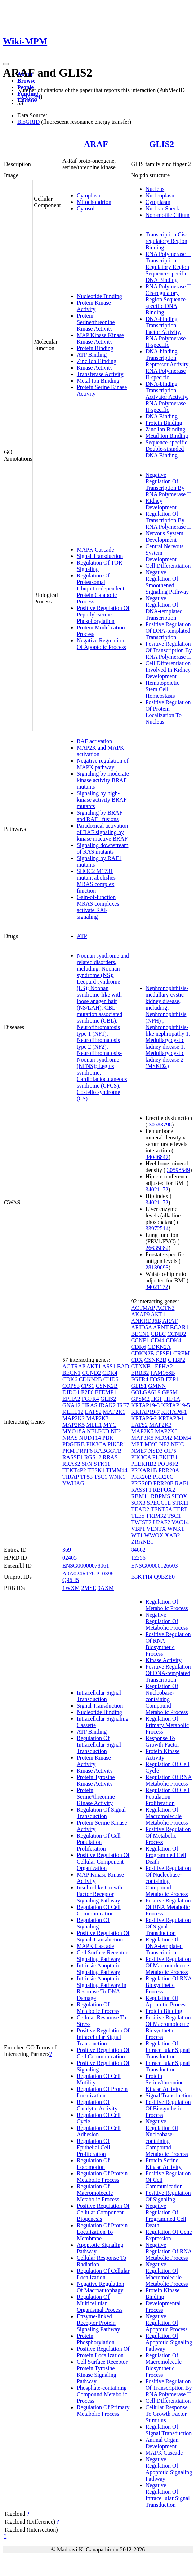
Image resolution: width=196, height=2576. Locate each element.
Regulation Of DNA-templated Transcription (164, 1946)
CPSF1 (164, 1353)
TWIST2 (141, 1522)
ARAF (96, 144)
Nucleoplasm (161, 195)
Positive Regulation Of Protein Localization (103, 2352)
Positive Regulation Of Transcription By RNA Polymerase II (169, 650)
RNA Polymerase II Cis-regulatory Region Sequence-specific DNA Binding (168, 299)
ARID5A (141, 1327)
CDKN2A (158, 1347)
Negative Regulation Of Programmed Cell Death (166, 2215)
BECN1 (71, 1373)
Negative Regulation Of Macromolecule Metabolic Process (167, 2274)
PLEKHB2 (143, 1464)
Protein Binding (95, 348)
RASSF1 (72, 1457)
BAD (123, 1366)
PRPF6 (84, 1451)
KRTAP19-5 (175, 1405)
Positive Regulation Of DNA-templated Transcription (168, 630)
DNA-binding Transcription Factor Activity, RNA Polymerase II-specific (166, 332)
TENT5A (161, 1509)
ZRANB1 (142, 1542)
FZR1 (172, 1379)
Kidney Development (161, 504)
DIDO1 (71, 1392)
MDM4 (182, 1438)
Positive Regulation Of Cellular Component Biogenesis (103, 2212)
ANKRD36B (146, 1321)
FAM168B (162, 1373)
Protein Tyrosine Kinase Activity (96, 1780)
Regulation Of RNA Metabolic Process (169, 1780)
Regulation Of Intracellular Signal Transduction (99, 1744)
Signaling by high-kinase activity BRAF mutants (102, 799)
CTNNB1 (142, 1366)
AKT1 (93, 1366)
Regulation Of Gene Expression (169, 2235)
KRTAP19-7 (145, 1412)
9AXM (106, 1588)
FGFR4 (90, 1399)
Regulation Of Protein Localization (102, 2092)
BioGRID (28, 122)
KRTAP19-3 (145, 1405)
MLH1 (94, 1425)
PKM (68, 1451)
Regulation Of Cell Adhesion (99, 2131)
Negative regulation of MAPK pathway (103, 764)
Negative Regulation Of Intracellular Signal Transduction (168, 2495)
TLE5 (137, 1516)
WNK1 (117, 1477)
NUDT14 (90, 1438)
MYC (109, 1425)
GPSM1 (171, 1392)
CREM (181, 1353)
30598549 (178, 1170)
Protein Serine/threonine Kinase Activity (96, 322)
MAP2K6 (166, 1431)
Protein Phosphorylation (96, 2339)
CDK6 (69, 1379)
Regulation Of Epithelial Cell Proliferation (93, 2147)
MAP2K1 (114, 1412)
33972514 (157, 1228)
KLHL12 (73, 1412)
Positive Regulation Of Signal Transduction (103, 1936)
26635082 (157, 1248)
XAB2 (172, 1535)
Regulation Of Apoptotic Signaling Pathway (169, 2342)
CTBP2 (176, 1360)
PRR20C (163, 1477)
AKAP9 (140, 1314)
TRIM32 (156, 1516)
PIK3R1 (116, 1444)
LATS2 (93, 1412)
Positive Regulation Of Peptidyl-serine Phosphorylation (103, 614)
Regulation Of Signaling (93, 1923)
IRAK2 (107, 1405)
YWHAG (73, 1483)
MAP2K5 (73, 1425)
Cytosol (86, 208)
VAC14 (180, 1522)
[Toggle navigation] (6, 64)
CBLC (158, 1334)
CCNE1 (140, 1340)
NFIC (177, 1444)
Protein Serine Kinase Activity (164, 2163)
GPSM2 (140, 1399)
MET (137, 1444)
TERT (180, 1509)
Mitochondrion (94, 202)
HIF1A (172, 1399)
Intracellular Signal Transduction (99, 1696)
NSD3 (155, 1451)
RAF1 (182, 1483)
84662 (138, 1550)
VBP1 (138, 1529)
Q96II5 (70, 1580)
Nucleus (155, 189)
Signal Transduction (100, 556)
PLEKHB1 (165, 1457)
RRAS (110, 1457)
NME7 (139, 1451)
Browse (26, 81)
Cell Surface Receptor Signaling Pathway (102, 1955)
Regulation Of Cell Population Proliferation (99, 1842)
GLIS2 (161, 144)
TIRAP (70, 1477)
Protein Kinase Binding (163, 2293)
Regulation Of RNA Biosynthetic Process (169, 1985)
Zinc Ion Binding (96, 361)
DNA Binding (162, 416)
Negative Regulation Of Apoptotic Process (101, 643)
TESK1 (95, 1470)
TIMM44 (117, 1470)
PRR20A (169, 1470)
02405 (69, 1558)
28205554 (28, 96)
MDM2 (163, 1438)
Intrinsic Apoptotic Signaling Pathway (98, 1968)
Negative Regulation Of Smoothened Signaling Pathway (167, 582)
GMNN (157, 1386)
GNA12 (71, 1405)
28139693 (157, 1267)
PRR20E (163, 1483)
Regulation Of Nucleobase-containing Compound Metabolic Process (167, 1699)
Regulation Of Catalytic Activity (97, 2105)
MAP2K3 (97, 1418)
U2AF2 (161, 1522)
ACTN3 (165, 1308)
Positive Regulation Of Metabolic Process (168, 1835)
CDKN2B (90, 1379)
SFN (87, 1464)
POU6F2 (168, 1464)
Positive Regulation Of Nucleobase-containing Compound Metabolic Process (168, 1881)
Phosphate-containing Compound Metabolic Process (102, 2394)
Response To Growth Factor (162, 1741)
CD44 (157, 1340)
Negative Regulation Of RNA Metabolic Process (169, 2251)
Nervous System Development (164, 536)
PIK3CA (96, 1444)
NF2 (116, 1431)
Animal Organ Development (162, 2443)
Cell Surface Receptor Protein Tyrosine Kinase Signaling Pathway (102, 2371)
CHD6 (111, 1379)
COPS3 (71, 1386)
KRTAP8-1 (171, 1418)
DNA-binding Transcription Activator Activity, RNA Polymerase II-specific (167, 397)
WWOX (153, 1535)
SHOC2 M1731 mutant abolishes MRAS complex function (96, 881)
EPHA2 (71, 1399)
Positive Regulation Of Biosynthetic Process (168, 2108)
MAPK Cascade (95, 549)
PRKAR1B (144, 1470)
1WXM (71, 1588)
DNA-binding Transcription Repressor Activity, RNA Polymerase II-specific (168, 364)
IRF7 (123, 1405)
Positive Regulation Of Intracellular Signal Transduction (103, 2037)
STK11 (102, 1464)
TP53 (86, 1477)
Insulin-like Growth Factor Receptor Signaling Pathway (99, 1894)
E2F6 (87, 1392)
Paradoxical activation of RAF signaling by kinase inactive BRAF (102, 832)
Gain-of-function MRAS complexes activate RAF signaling (98, 907)
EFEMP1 (106, 1392)
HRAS (90, 1405)
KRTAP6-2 (144, 1418)
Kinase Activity (95, 368)
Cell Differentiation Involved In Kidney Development (168, 669)
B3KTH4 (142, 1577)
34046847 (157, 1157)
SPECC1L (159, 1503)
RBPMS (160, 1496)
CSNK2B (106, 1386)
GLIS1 (139, 1386)
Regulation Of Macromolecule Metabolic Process (98, 2192)
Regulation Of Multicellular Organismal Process (99, 2303)
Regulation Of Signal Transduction (101, 1812)
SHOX (179, 1496)
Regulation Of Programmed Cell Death (166, 1855)
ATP (82, 936)
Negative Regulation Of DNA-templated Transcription (164, 608)
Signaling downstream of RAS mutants (103, 848)
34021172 (157, 1189)
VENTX (156, 1529)
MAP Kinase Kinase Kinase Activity (100, 338)
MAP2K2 (73, 1418)
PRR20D (141, 1483)
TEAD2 (140, 1509)
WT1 (137, 1535)
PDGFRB (73, 1444)
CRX (137, 1360)
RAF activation (94, 741)
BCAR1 (179, 1327)
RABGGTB (107, 1451)
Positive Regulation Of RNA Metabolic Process (168, 1907)
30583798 (160, 1124)
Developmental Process (163, 2306)
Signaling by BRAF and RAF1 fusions (99, 816)
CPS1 (87, 1386)
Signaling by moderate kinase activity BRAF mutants (103, 780)
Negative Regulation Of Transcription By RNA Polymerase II (168, 484)
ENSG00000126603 (154, 1565)
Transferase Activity (100, 374)
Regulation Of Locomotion (93, 2163)
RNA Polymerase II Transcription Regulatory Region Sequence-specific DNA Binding (168, 267)
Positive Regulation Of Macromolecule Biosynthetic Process (168, 2027)
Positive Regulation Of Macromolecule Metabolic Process (168, 1965)
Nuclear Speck (162, 208)
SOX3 (138, 1503)
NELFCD (98, 1431)
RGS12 (92, 1457)
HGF (156, 1399)
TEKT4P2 (74, 1470)
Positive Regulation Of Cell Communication (103, 2053)
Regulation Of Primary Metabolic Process (103, 2410)
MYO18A (73, 1431)
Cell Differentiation (168, 566)
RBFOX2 (164, 1490)
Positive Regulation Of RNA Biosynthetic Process (168, 1644)
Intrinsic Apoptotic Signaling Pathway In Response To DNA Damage (101, 1988)
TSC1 (100, 1477)
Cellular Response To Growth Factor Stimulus (167, 2413)
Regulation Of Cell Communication (99, 1910)
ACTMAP (143, 1308)
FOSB (157, 1379)
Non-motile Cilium (168, 215)
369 (66, 1550)
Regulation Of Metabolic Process (98, 2007)
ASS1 (108, 1366)
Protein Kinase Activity (94, 306)
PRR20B (141, 1477)
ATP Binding (92, 355)
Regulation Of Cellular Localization (103, 2274)
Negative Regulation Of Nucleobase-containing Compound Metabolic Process (167, 2137)
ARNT (161, 1327)
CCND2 (91, 1373)
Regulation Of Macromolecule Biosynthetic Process (164, 2365)
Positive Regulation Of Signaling (168, 2196)
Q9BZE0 (164, 1577)
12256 (138, 1558)
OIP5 (170, 1451)
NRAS (70, 1438)
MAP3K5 (142, 1438)
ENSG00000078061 (85, 1565)
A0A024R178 (78, 1573)
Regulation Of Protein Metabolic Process (102, 2176)
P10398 (105, 1573)
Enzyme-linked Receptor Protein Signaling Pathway (98, 2322)
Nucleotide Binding (99, 296)
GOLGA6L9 (146, 1392)
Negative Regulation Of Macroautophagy (100, 2287)
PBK (107, 1438)
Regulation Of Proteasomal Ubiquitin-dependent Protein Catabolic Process (100, 588)
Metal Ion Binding (98, 381)
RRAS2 (71, 1464)
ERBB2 (140, 1373)
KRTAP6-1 (174, 1412)
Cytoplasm (89, 195)
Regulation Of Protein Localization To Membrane (102, 2231)
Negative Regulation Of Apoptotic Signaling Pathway (169, 2469)
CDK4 (109, 1373)
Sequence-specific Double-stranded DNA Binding (166, 448)
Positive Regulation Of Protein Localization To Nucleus (168, 712)
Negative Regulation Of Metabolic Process (167, 1621)
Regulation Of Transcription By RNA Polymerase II (168, 520)
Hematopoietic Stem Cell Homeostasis (162, 689)
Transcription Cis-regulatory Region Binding (166, 240)
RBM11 (140, 1496)
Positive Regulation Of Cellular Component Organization (103, 1861)
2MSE (88, 1588)
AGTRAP (73, 1366)
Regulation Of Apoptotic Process (167, 2001)
